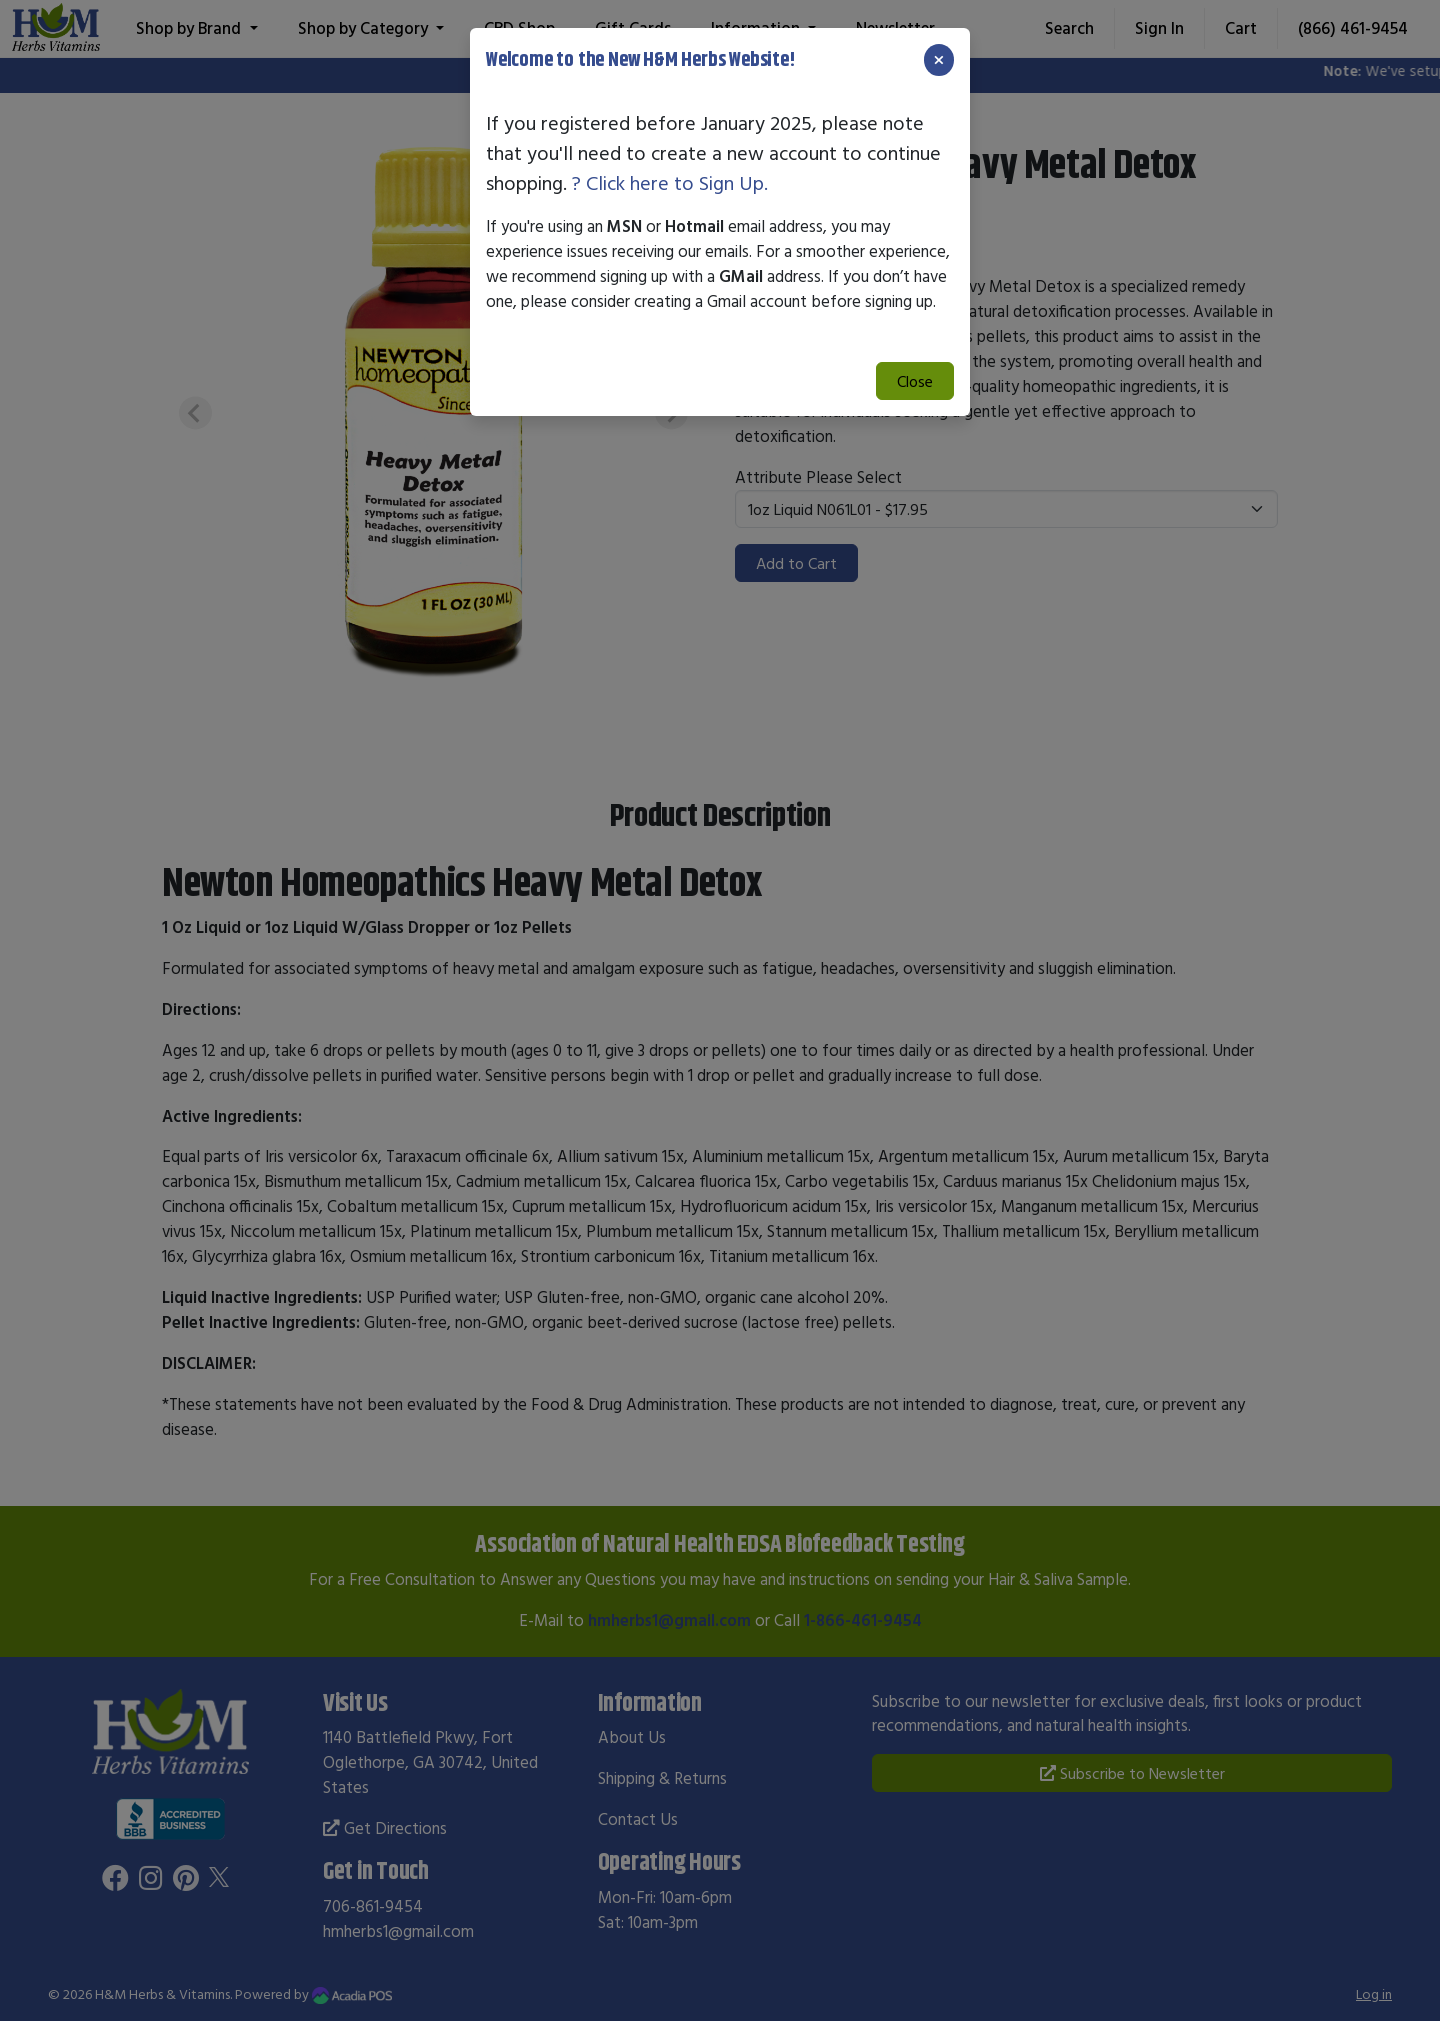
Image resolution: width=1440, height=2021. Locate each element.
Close (915, 381)
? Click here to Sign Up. (670, 182)
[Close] (939, 60)
